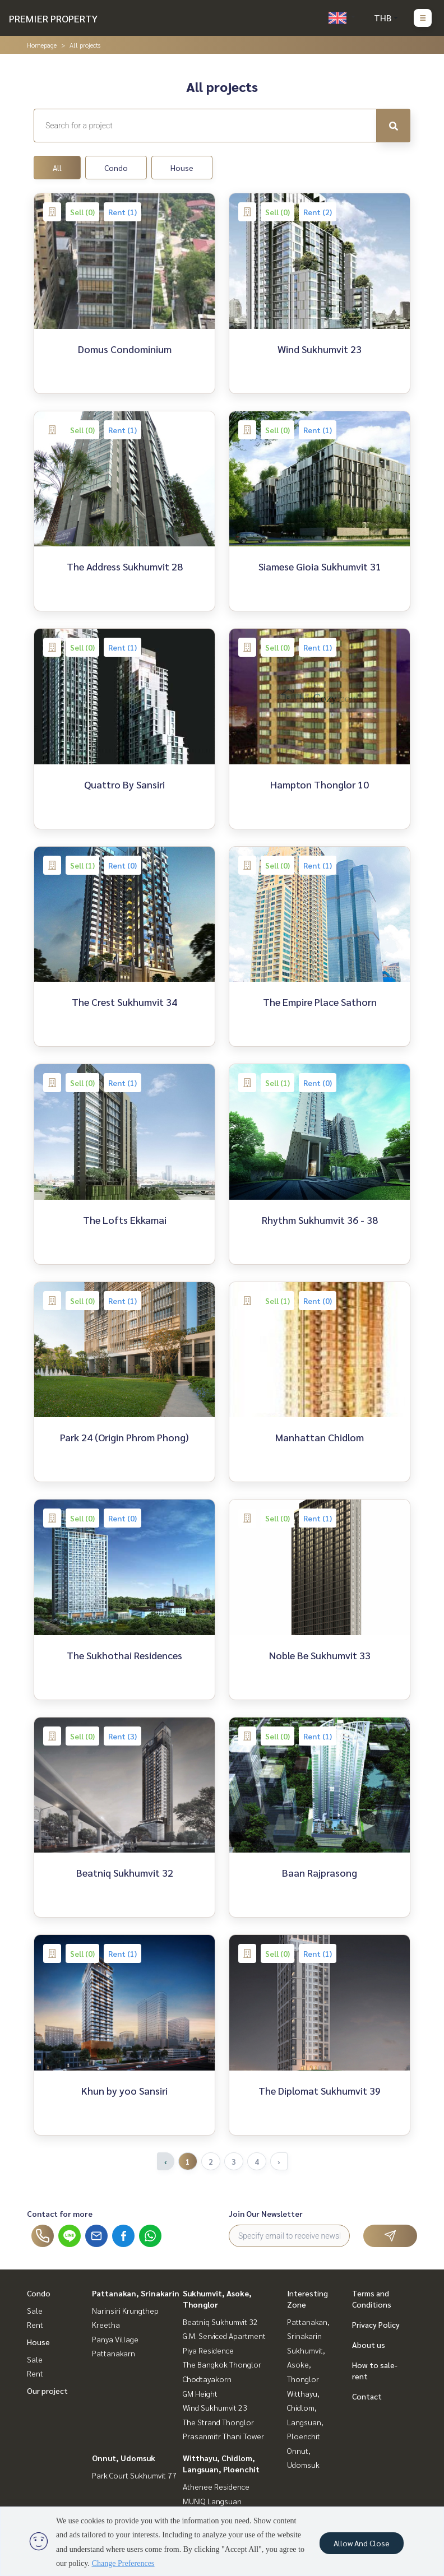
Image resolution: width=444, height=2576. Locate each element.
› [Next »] (279, 2161)
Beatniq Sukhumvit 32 (220, 2322)
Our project (47, 2390)
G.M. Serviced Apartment (224, 2336)
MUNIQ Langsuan (212, 2501)
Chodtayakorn (207, 2379)
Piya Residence (208, 2350)
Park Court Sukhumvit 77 (134, 2475)
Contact (367, 2396)
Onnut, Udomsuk (123, 2458)
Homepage (42, 44)
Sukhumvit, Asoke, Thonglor (306, 2364)
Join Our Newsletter (266, 2213)
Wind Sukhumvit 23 (215, 2407)
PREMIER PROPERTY (53, 18)
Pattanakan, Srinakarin (135, 2293)
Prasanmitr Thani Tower (223, 2436)
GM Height (200, 2393)
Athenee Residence (216, 2486)
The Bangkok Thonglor (222, 2364)
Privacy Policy (376, 2324)
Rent (35, 2324)
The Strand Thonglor (218, 2422)
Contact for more (59, 2213)
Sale (35, 2310)
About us (368, 2345)
